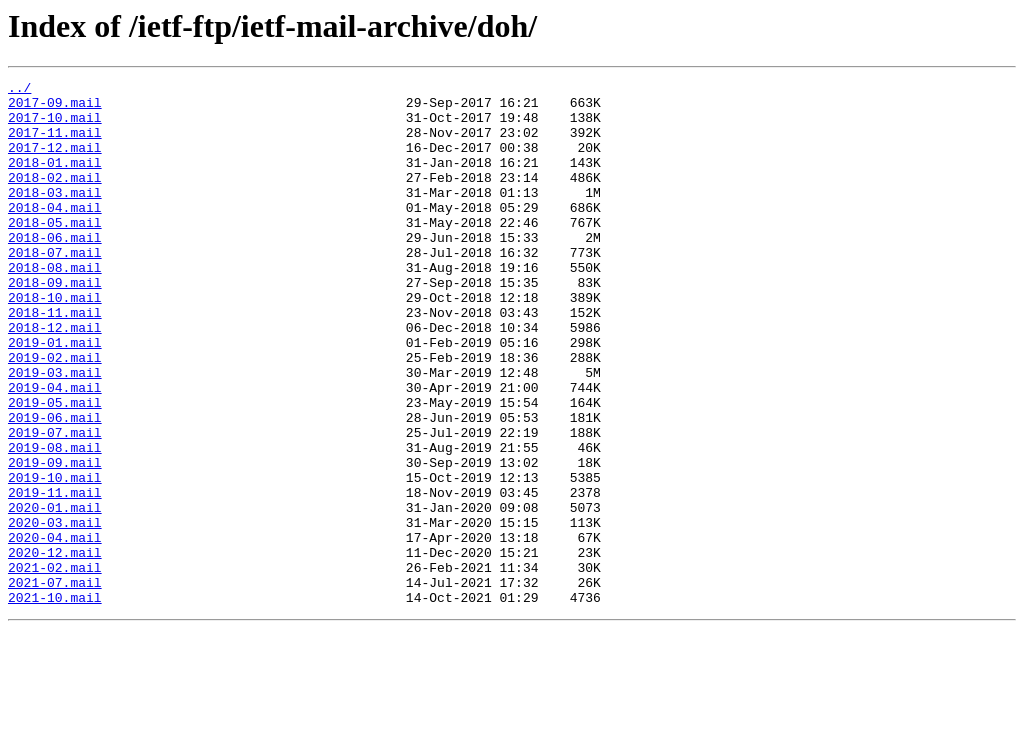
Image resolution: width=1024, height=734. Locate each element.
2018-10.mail (55, 342)
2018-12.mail (55, 378)
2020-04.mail (55, 630)
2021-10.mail (55, 702)
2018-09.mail (55, 324)
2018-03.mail (55, 216)
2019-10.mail (55, 558)
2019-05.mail (55, 468)
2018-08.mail (55, 306)
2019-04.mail (55, 450)
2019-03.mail (55, 432)
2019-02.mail (55, 414)
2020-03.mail (55, 612)
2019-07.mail (55, 504)
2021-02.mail (55, 666)
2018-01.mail (55, 180)
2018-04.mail (55, 234)
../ (19, 90)
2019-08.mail (55, 522)
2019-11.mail (55, 576)
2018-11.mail (55, 360)
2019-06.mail (55, 486)
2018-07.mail (55, 288)
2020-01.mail (55, 594)
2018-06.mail (55, 270)
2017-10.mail (55, 126)
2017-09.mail (55, 108)
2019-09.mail (55, 540)
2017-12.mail (55, 162)
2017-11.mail (55, 144)
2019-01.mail (55, 396)
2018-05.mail (55, 252)
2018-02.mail (55, 198)
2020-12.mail (55, 648)
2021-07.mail (55, 684)
